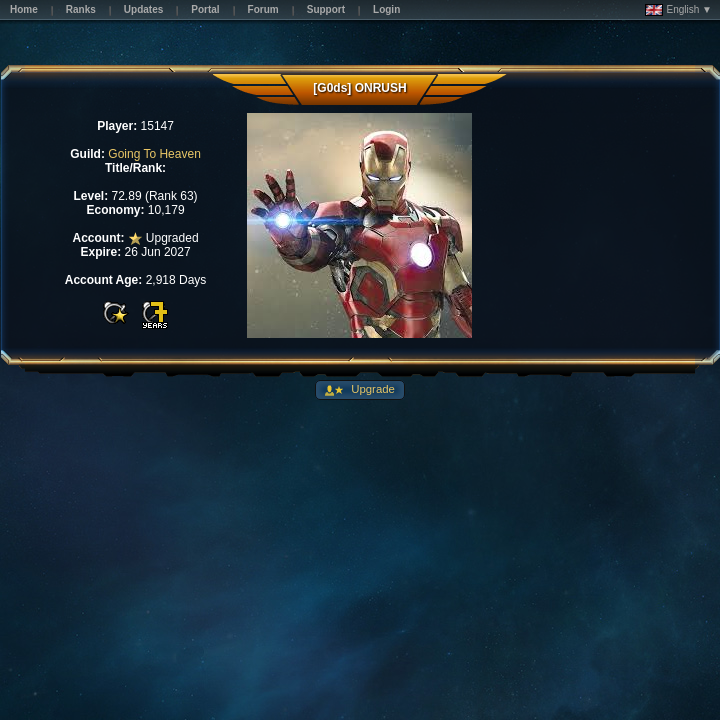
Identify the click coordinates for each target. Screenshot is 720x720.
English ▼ (678, 10)
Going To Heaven (154, 154)
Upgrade (371, 389)
